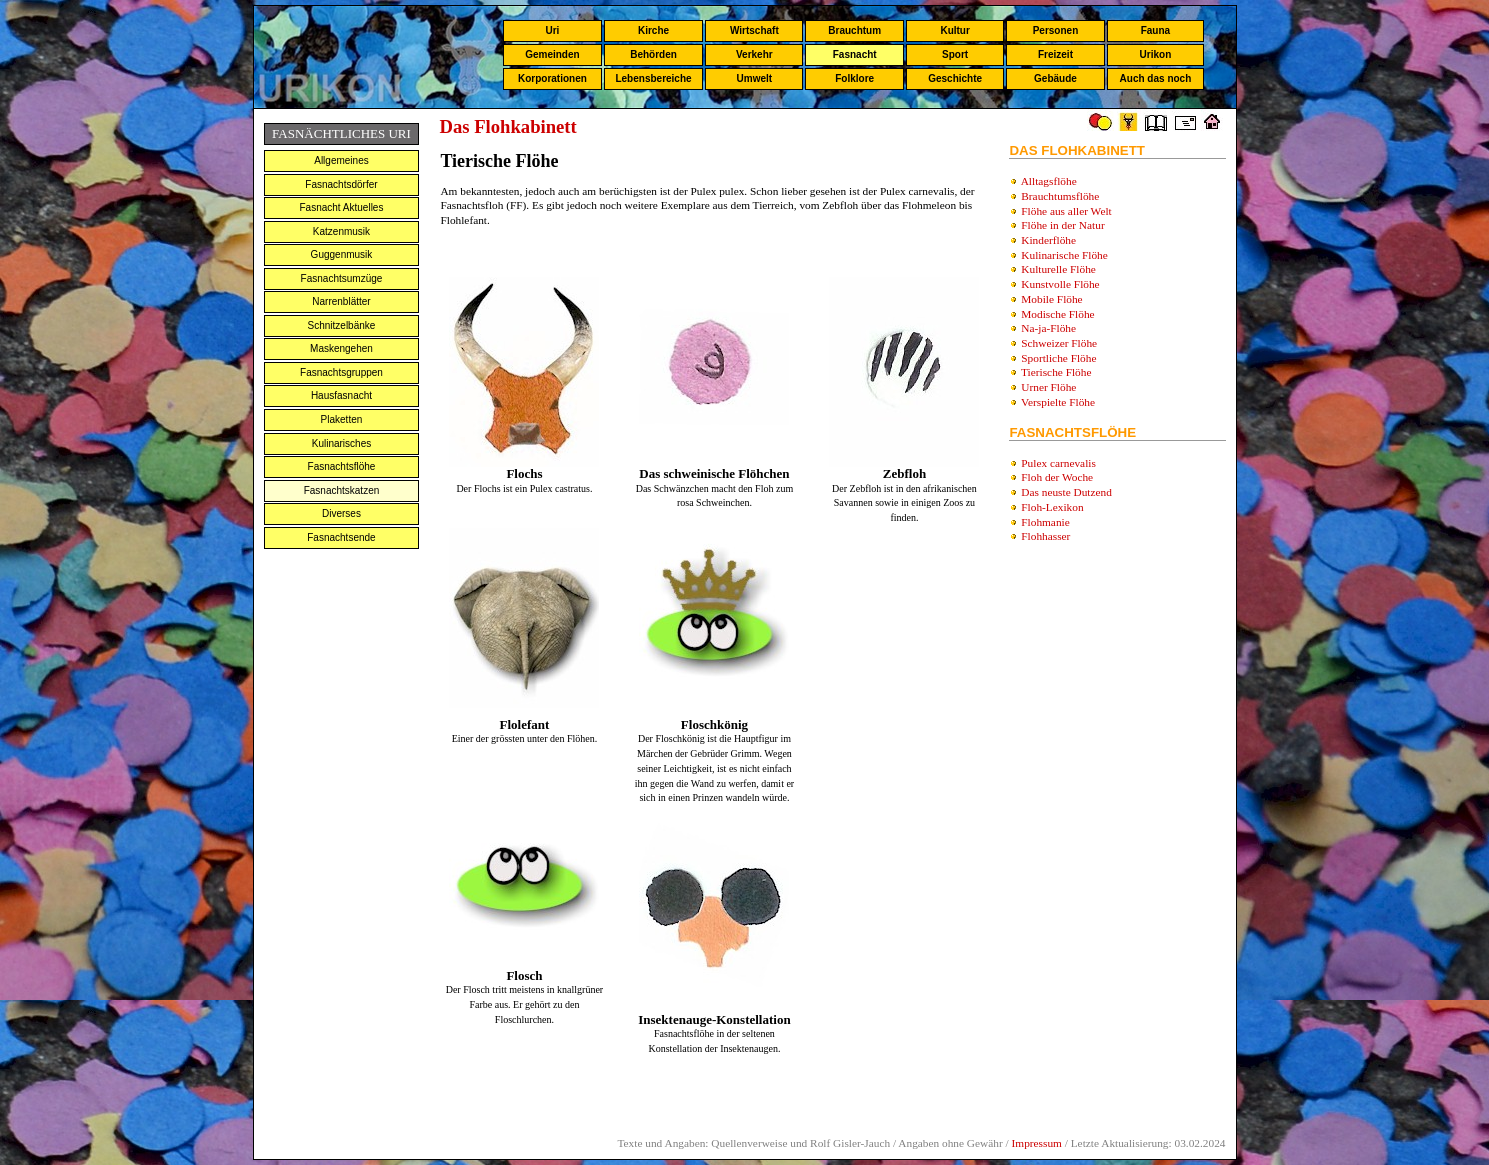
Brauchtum (854, 30)
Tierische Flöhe (1056, 372)
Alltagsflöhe (1049, 181)
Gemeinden (552, 54)
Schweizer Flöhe (1059, 343)
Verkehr (754, 54)
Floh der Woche (1057, 477)
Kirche (653, 30)
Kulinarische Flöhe (1064, 255)
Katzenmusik (341, 231)
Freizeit (1055, 54)
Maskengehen (341, 348)
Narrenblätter (341, 301)
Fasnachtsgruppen (341, 372)
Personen (1056, 30)
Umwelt (755, 78)
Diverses (341, 513)
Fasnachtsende (341, 537)
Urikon (1156, 54)
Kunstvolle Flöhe (1060, 284)
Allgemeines (341, 160)
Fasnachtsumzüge (342, 278)
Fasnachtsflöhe (342, 466)
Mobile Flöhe (1051, 299)
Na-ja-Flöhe (1048, 328)
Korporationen (552, 78)
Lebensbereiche (653, 78)
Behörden (653, 54)
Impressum (1037, 1143)
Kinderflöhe (1048, 240)
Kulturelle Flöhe (1058, 269)
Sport (955, 54)
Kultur (954, 30)
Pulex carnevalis (1058, 463)
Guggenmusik (342, 254)
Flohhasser (1045, 536)
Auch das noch (1156, 78)
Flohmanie (1045, 522)
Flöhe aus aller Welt (1066, 211)
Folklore (854, 78)
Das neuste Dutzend (1066, 492)
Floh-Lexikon (1052, 507)
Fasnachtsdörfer (341, 184)
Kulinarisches (341, 443)
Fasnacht (855, 54)
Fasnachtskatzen (342, 490)
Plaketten (342, 419)
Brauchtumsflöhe (1060, 196)
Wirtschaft (754, 30)
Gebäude (1055, 78)
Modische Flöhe (1057, 314)
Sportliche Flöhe (1058, 358)
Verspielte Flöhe (1058, 402)
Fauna (1155, 30)
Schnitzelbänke (342, 325)
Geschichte (955, 78)
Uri (552, 30)
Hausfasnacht (341, 395)
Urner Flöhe (1048, 387)
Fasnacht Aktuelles (342, 207)
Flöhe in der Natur (1062, 225)
